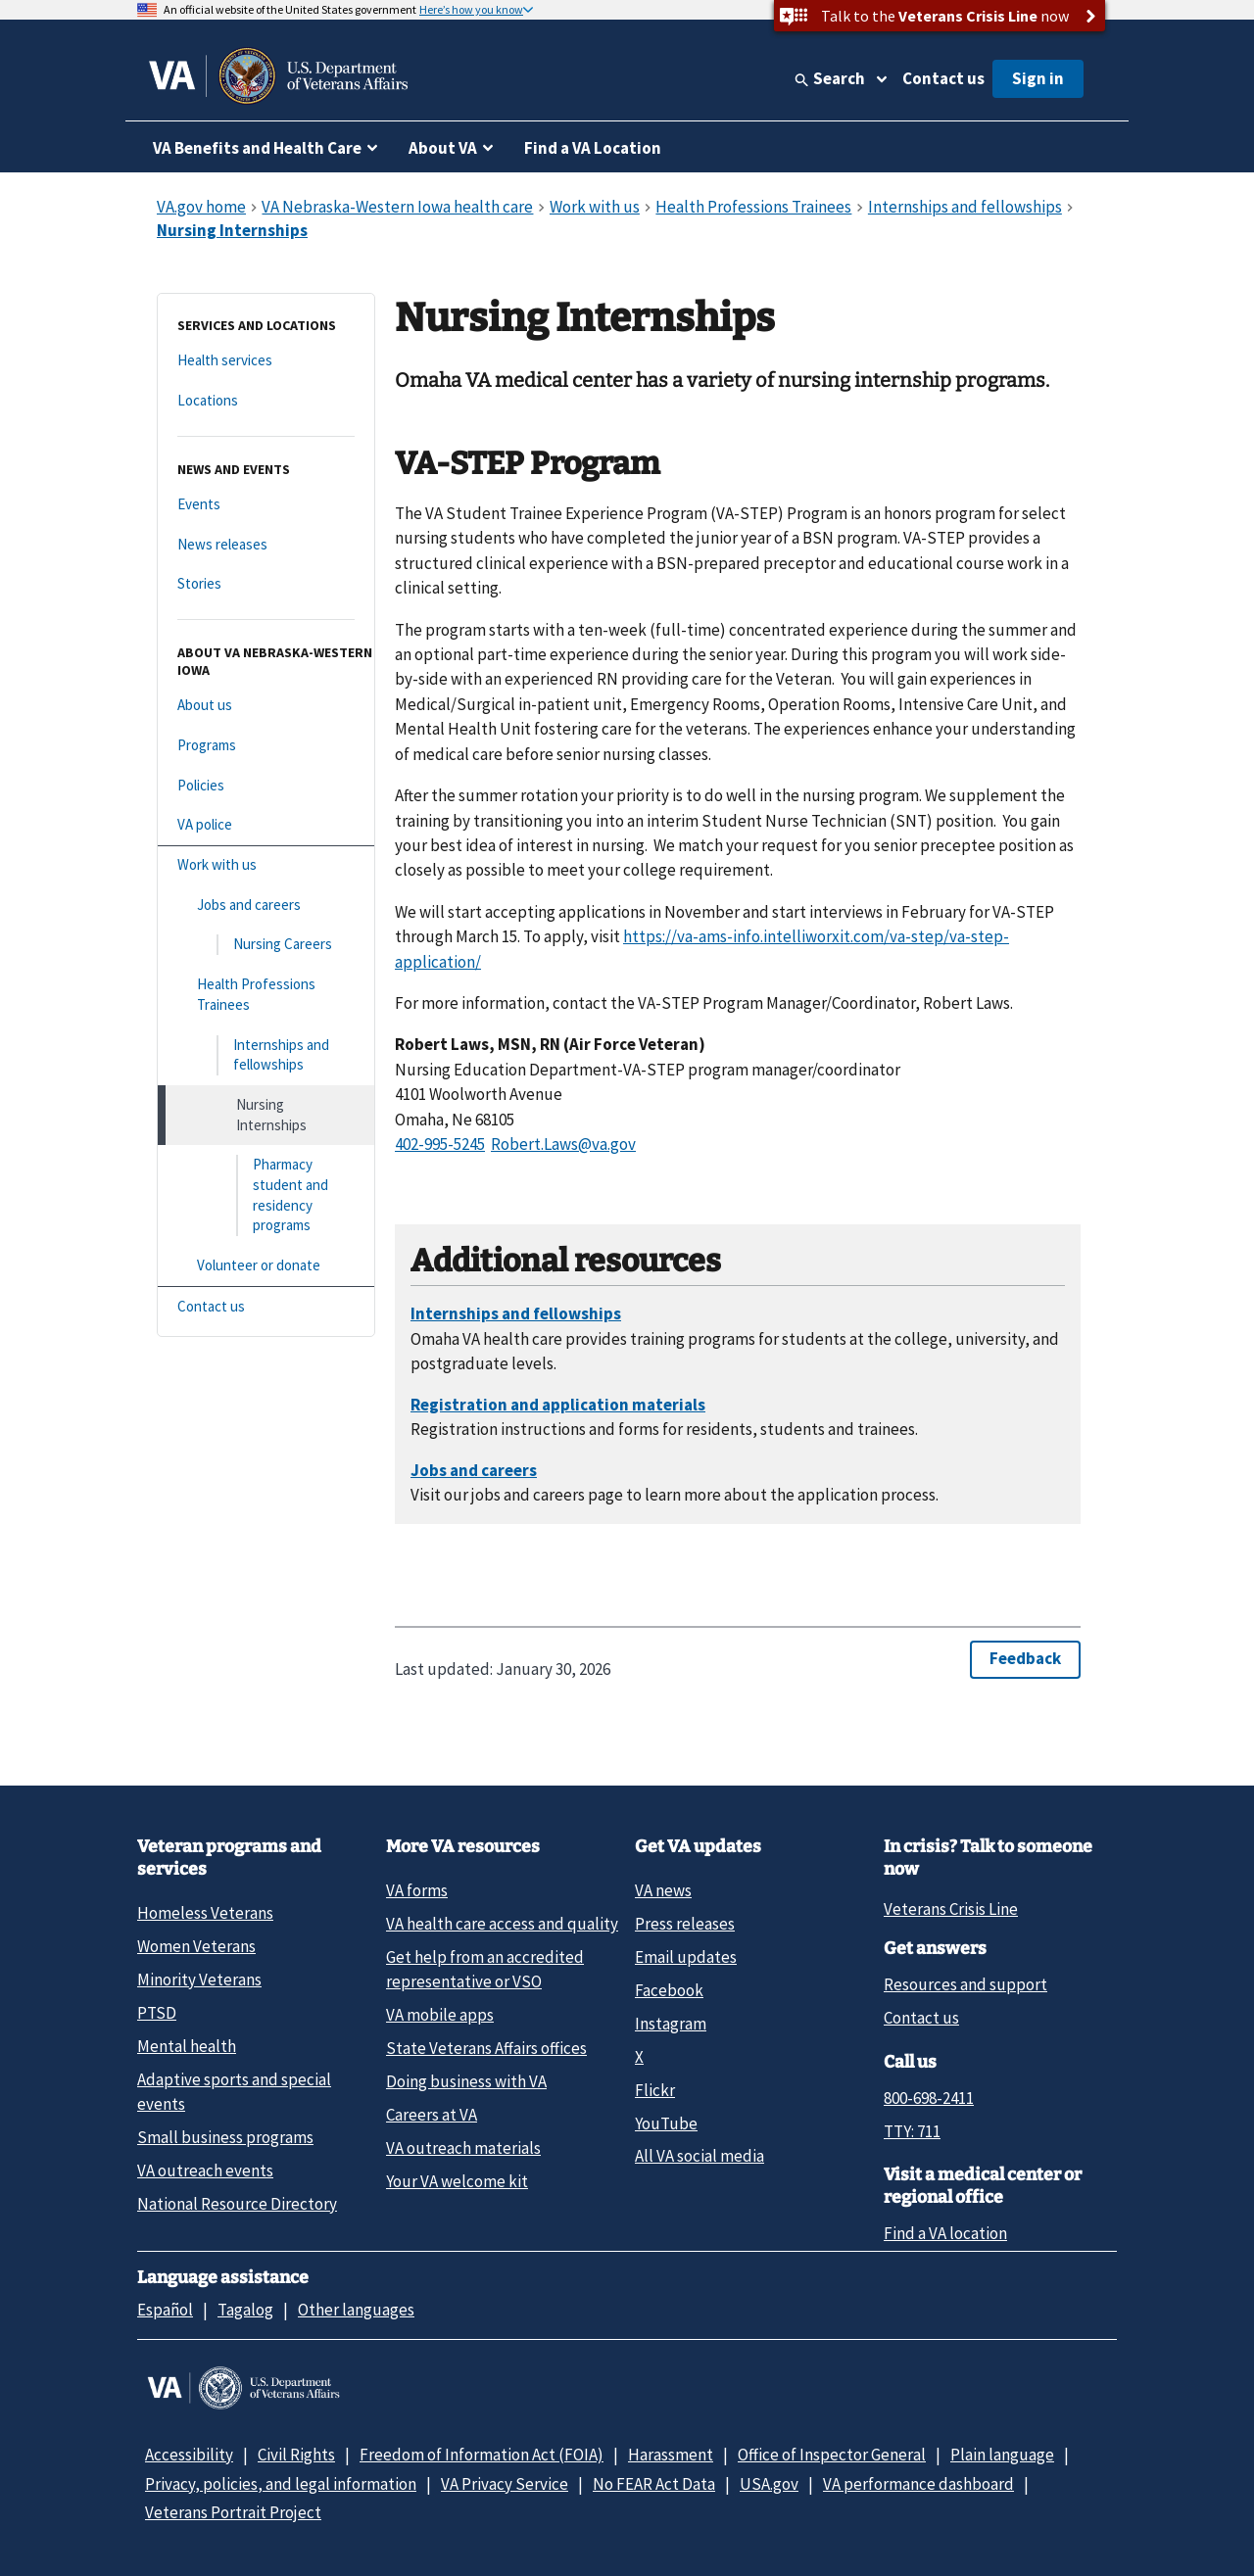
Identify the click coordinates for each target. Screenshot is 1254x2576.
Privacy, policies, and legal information (280, 2484)
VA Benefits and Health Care (257, 148)
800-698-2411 (929, 2098)
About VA (443, 148)
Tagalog (245, 2309)
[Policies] (266, 786)
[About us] (266, 706)
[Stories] (266, 584)
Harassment (670, 2454)
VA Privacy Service (504, 2484)
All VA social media (699, 2156)
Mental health (186, 2046)
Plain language (1002, 2454)
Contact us (943, 78)
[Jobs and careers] (266, 905)
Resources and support (965, 1984)
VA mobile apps (440, 2015)
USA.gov (769, 2484)
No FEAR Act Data (654, 2484)
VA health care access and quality (502, 1923)
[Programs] (266, 746)
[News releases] (266, 545)
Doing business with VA (466, 2081)
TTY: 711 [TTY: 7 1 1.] (912, 2131)
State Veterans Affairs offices (486, 2048)
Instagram (670, 2023)
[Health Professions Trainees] (266, 995)
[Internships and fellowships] (266, 1055)
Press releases (685, 1923)
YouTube (666, 2123)
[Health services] (266, 361)
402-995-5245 (440, 1144)
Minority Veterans (199, 1979)
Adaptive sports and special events (234, 2092)
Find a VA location (945, 2233)
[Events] (266, 505)
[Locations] (266, 401)
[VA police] (266, 825)
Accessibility (189, 2454)
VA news (663, 1890)
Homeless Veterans (205, 1913)
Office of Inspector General (832, 2454)
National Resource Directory (237, 2204)
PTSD (156, 2013)
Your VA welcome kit (457, 2181)
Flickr (655, 2090)
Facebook (669, 1990)
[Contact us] (266, 1307)
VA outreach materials (463, 2148)
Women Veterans (196, 1946)
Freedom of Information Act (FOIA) (481, 2454)
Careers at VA (431, 2114)
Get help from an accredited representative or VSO (485, 1969)
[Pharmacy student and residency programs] (266, 1195)
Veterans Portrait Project (233, 2512)
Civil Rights (296, 2454)
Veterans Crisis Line (951, 1909)
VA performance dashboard (918, 2484)
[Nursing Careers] (266, 945)
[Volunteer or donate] (266, 1266)
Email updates (686, 1957)
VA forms (417, 1890)
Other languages (356, 2309)
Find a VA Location (592, 148)
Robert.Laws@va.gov (563, 1144)
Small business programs (225, 2137)
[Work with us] (266, 865)
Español (165, 2309)
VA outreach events (205, 2170)
